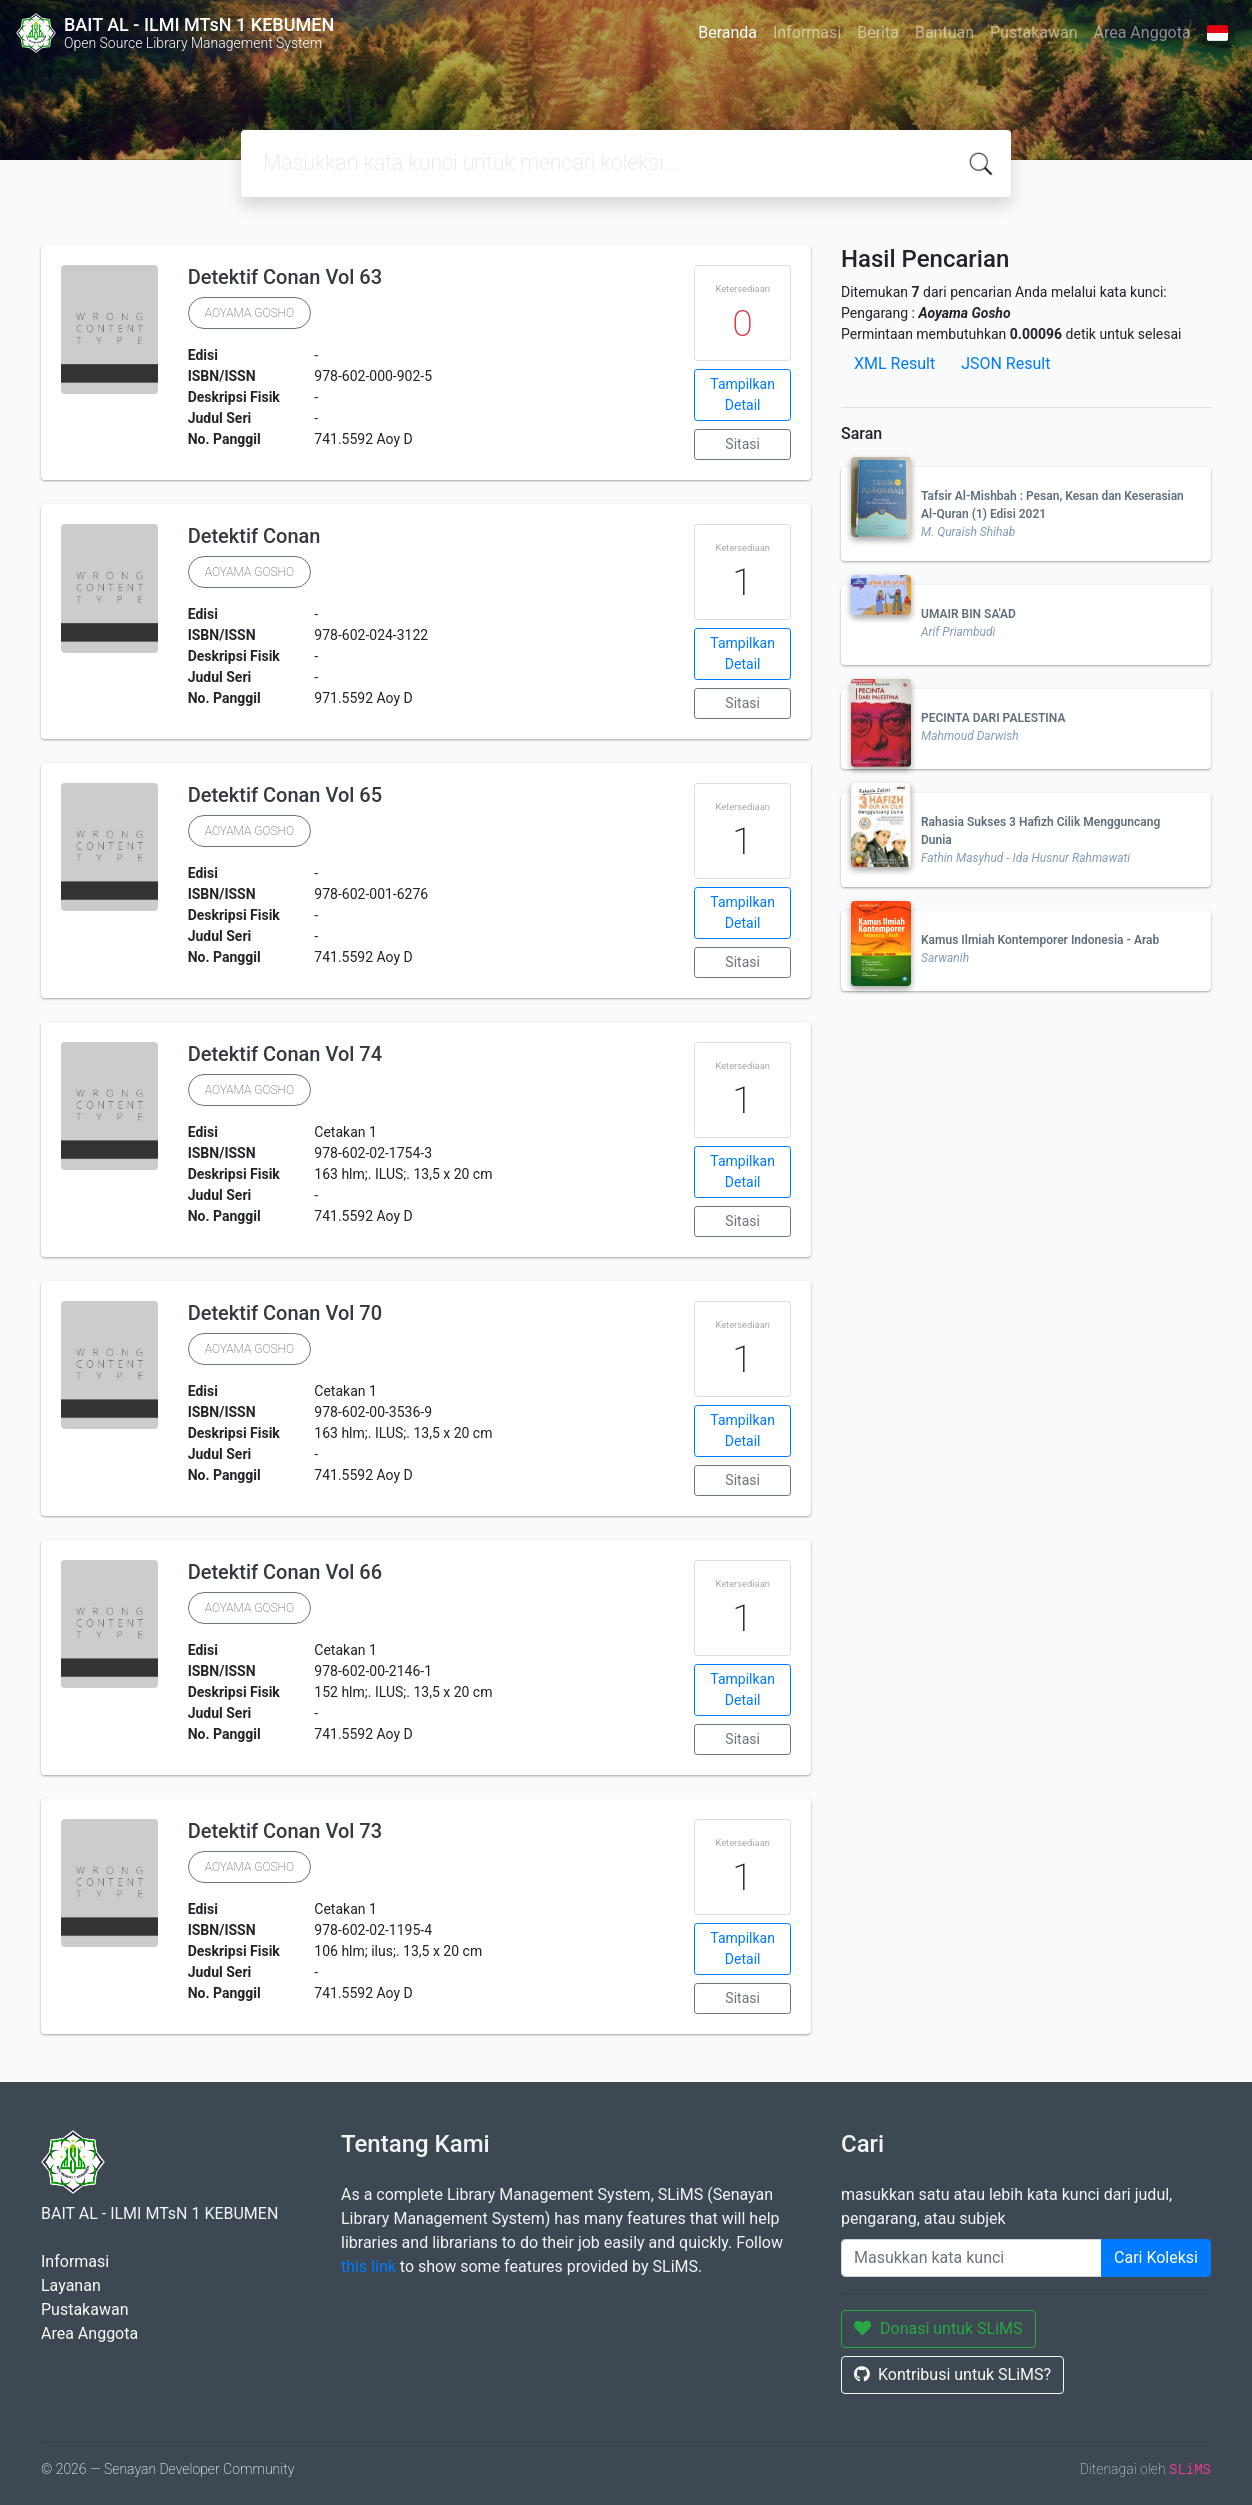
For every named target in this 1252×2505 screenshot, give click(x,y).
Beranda (727, 32)
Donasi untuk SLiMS (938, 2328)
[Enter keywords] (971, 2258)
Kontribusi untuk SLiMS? (952, 2374)
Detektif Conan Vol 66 (285, 1572)
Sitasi (742, 444)
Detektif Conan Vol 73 (285, 1831)
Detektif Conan (254, 536)
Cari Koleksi (1156, 2257)
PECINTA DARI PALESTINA (993, 718)
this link (368, 2266)
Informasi (807, 32)
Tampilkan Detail (742, 394)
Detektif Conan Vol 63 (285, 277)
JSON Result (1005, 363)
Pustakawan (1033, 32)
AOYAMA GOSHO (249, 313)
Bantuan (944, 32)
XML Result (894, 363)
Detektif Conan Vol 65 (285, 795)
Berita (878, 32)
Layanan (71, 2285)
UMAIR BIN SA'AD (968, 614)
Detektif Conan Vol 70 (285, 1313)
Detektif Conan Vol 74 (285, 1054)
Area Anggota (1142, 32)
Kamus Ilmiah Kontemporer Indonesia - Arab (1040, 940)
